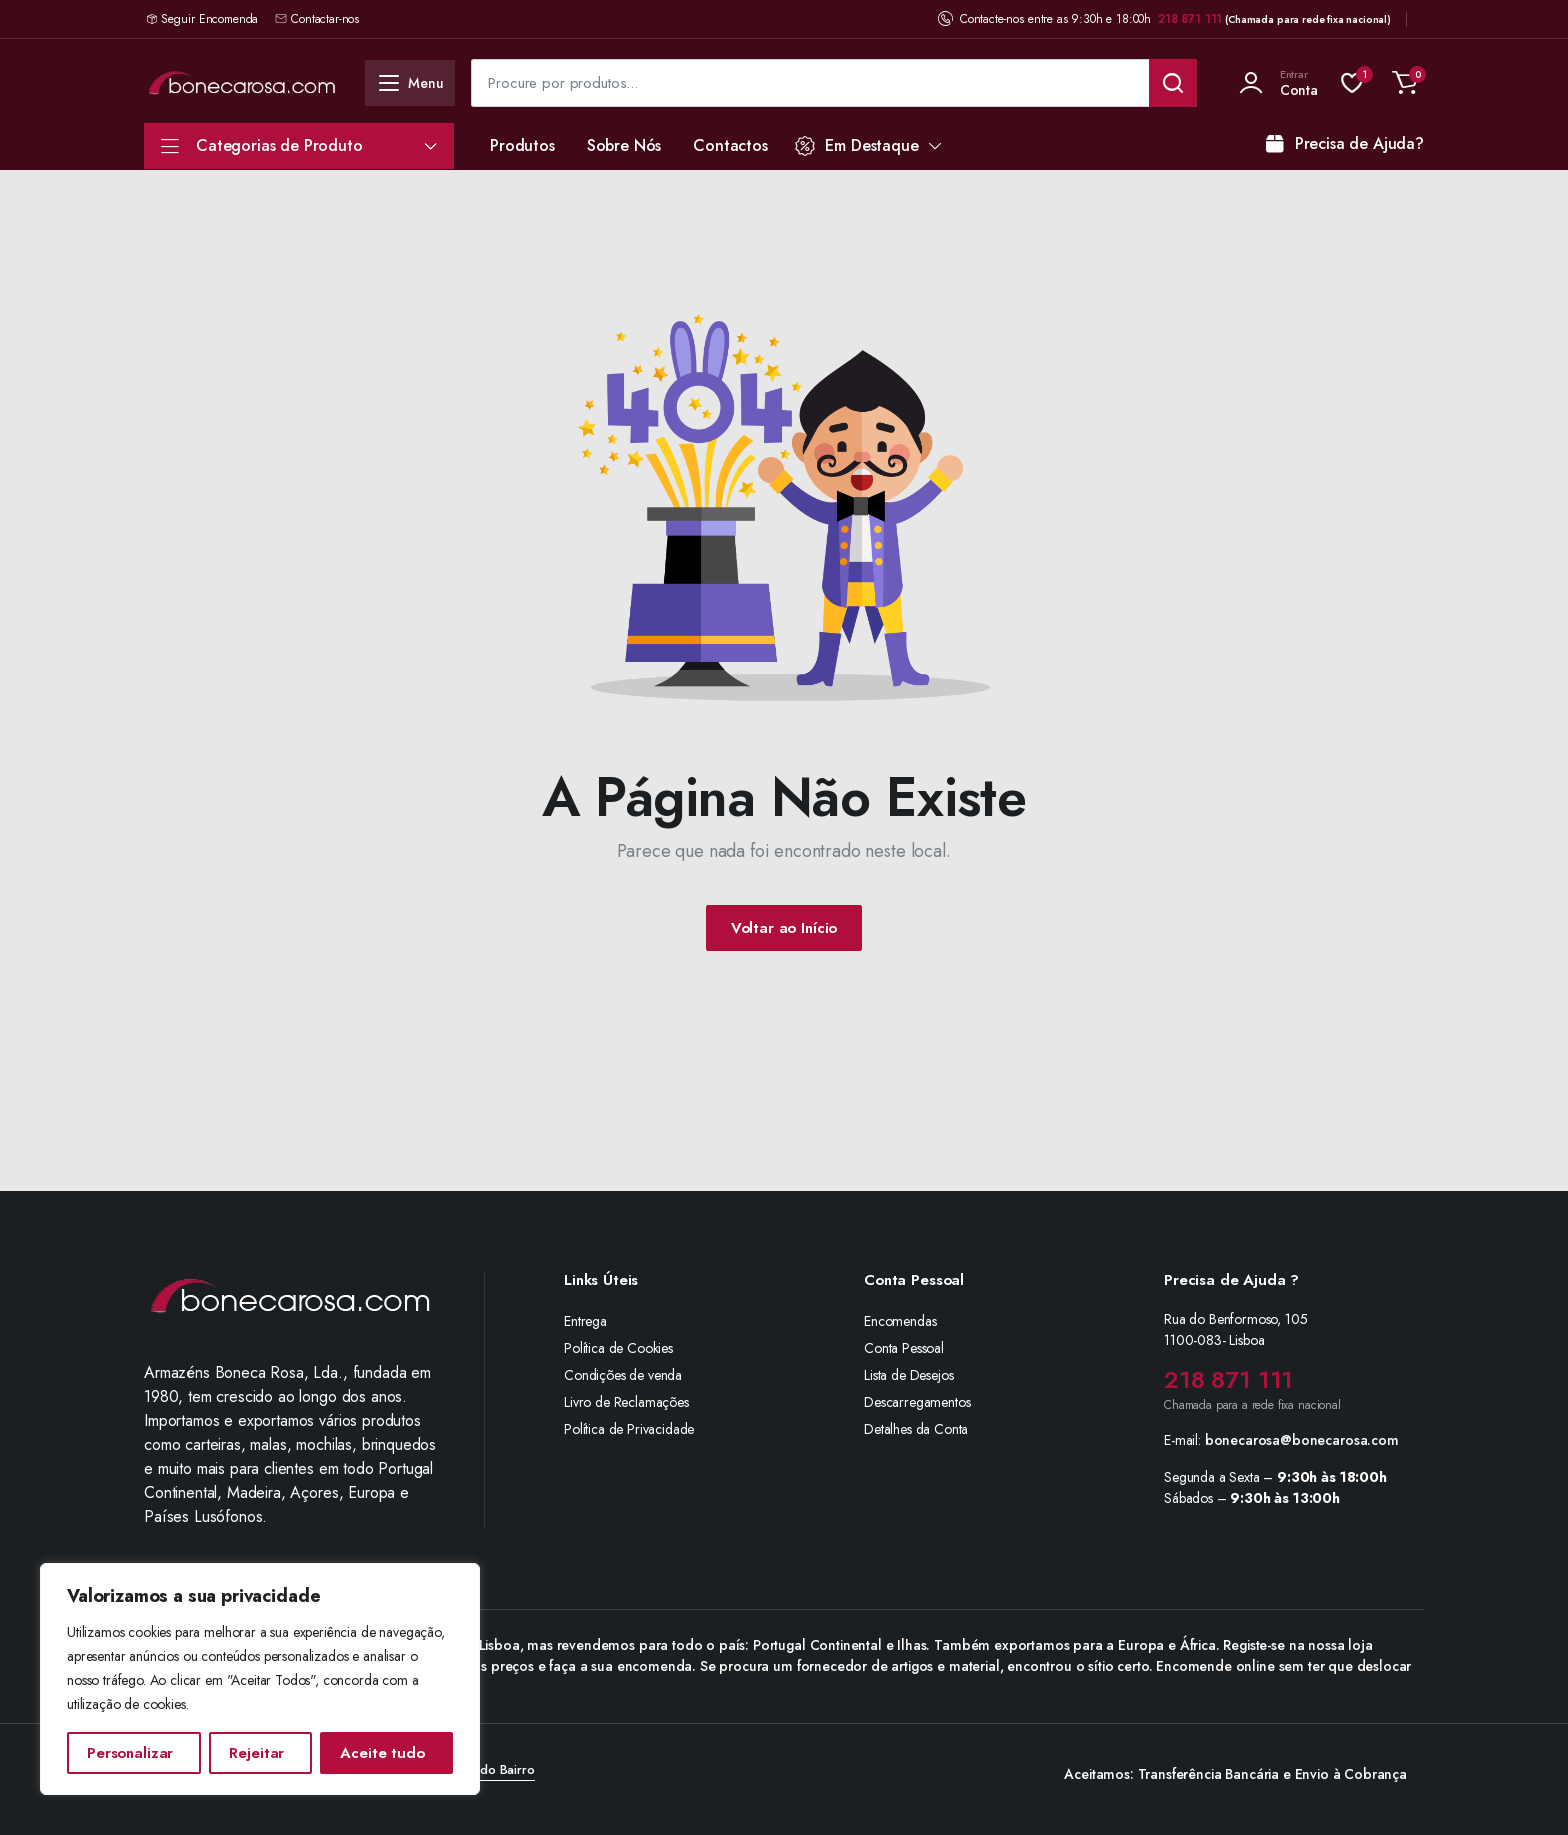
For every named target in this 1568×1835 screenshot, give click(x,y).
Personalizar (130, 1753)
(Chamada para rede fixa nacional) (1308, 19)
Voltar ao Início (784, 928)
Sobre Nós (624, 145)
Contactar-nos (317, 19)
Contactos (730, 145)
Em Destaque (857, 145)
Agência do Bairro (481, 1769)
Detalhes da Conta (916, 1429)
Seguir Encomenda (209, 19)
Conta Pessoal (904, 1348)
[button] (1405, 83)
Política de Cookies (618, 1348)
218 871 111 (1190, 19)
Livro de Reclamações (626, 1402)
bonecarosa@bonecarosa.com (1302, 1440)
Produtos (522, 145)
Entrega (585, 1321)
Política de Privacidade (629, 1429)
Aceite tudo (382, 1753)
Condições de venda (623, 1375)
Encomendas (900, 1321)
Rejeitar (256, 1753)
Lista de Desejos (908, 1375)
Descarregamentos (917, 1402)
